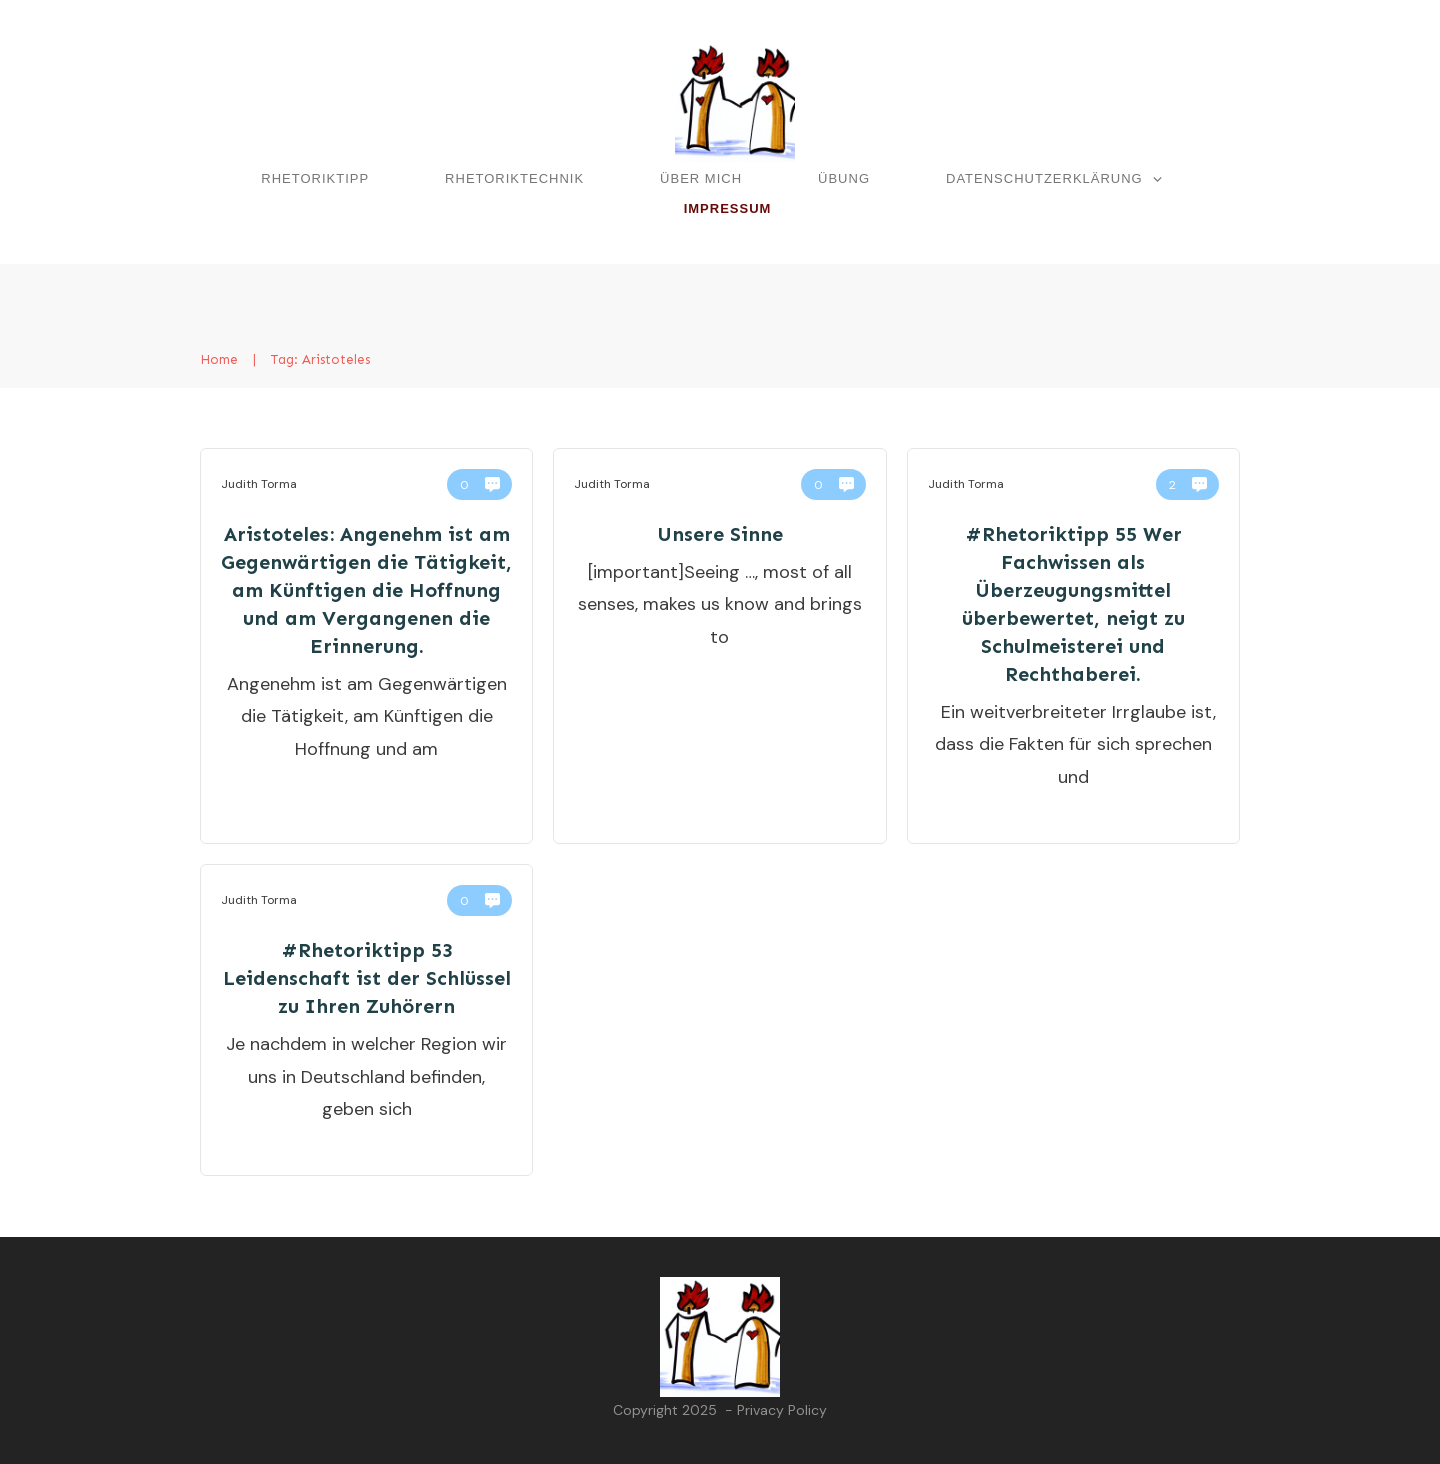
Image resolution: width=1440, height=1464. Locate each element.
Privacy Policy (782, 1410)
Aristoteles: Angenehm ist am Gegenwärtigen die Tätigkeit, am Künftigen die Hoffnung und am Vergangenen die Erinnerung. (366, 590)
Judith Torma (259, 484)
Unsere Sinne (720, 534)
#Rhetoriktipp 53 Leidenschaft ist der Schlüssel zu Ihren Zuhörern (367, 978)
